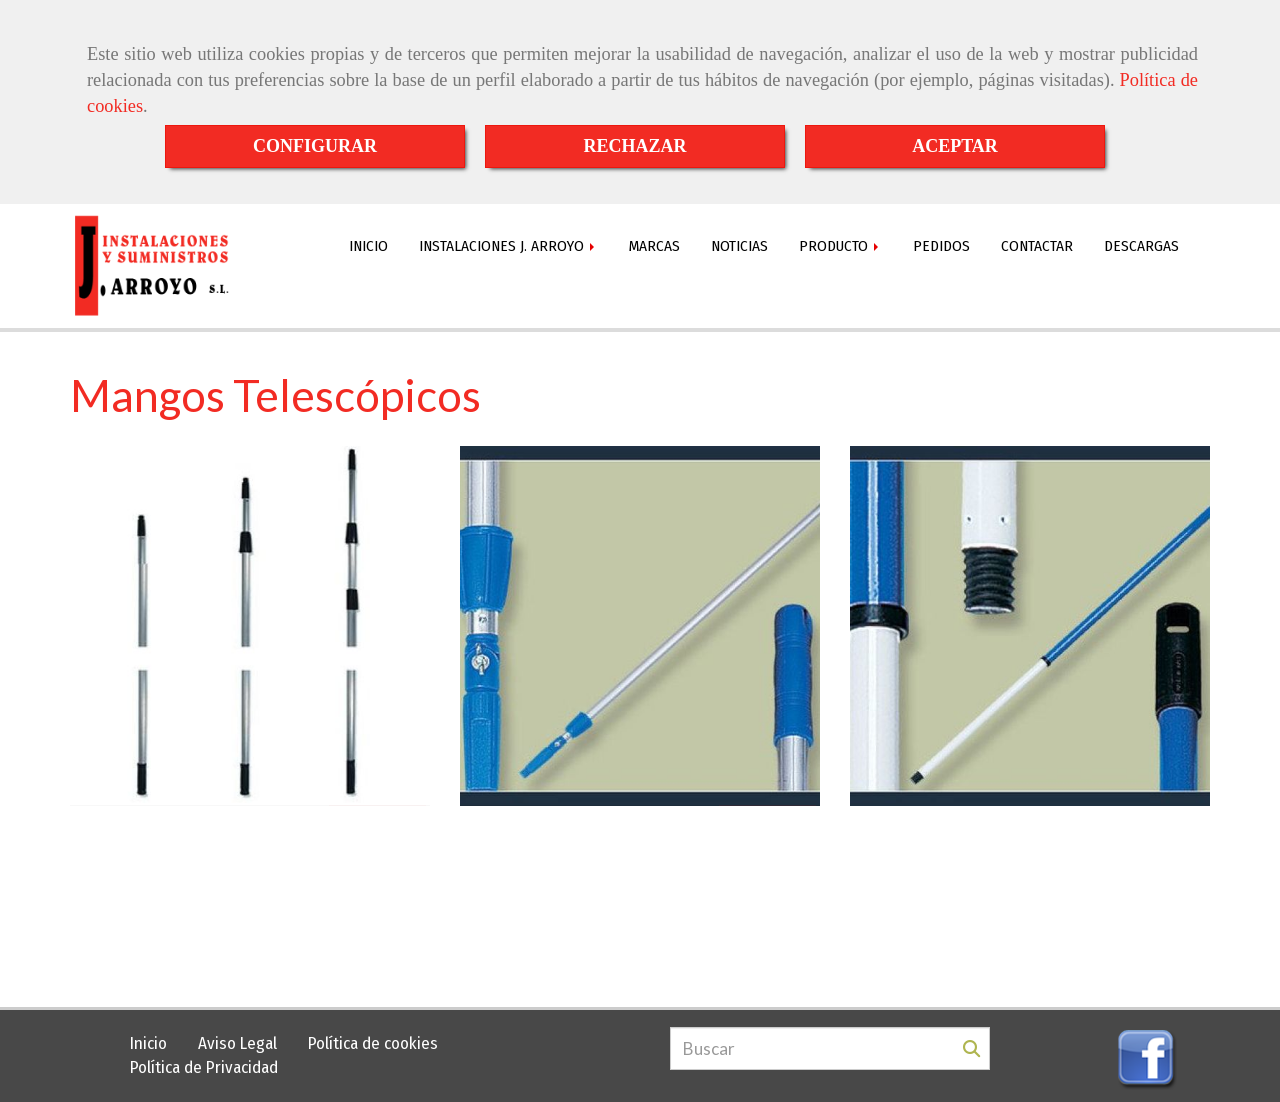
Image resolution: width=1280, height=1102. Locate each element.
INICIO (368, 246)
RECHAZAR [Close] (634, 146)
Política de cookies (373, 1043)
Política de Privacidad (204, 1067)
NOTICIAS (739, 246)
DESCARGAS (1141, 246)
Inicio (148, 1043)
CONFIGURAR (315, 146)
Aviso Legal (237, 1043)
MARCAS (654, 246)
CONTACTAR (1037, 246)
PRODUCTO (840, 246)
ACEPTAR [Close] (955, 146)
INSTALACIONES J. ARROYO (508, 246)
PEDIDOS (941, 246)
